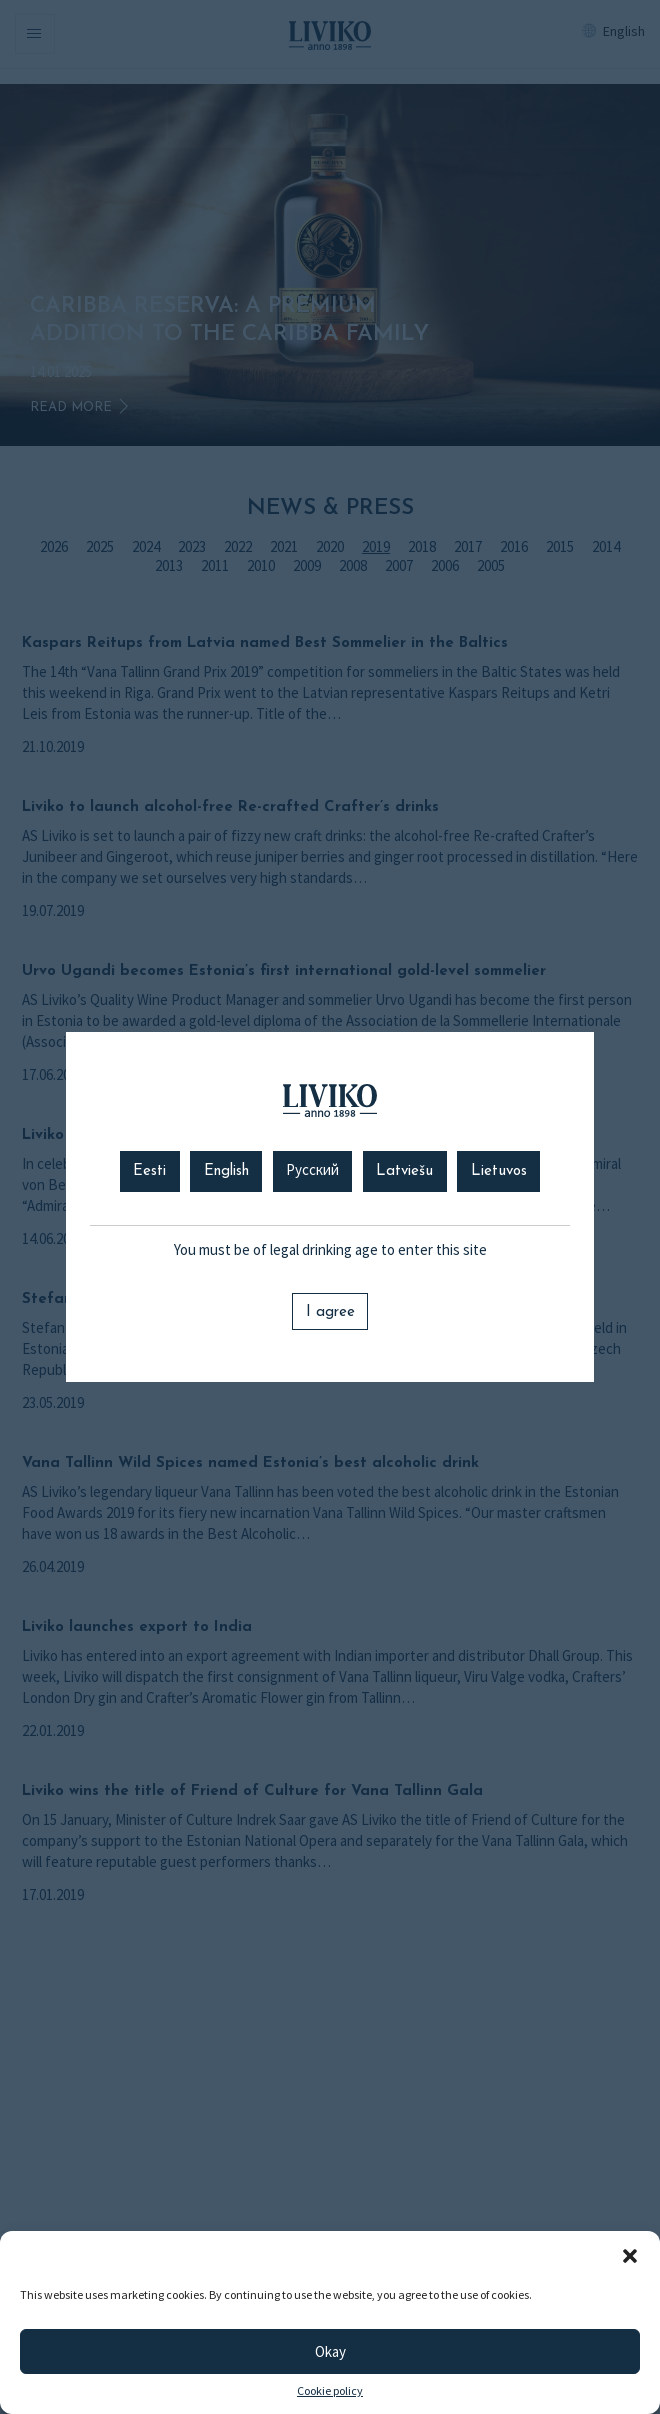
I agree (330, 1312)
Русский (312, 1171)
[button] (630, 2256)
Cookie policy (330, 2391)
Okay (330, 2351)
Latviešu (404, 1171)
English (226, 1171)
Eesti (149, 1171)
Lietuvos (499, 1171)
